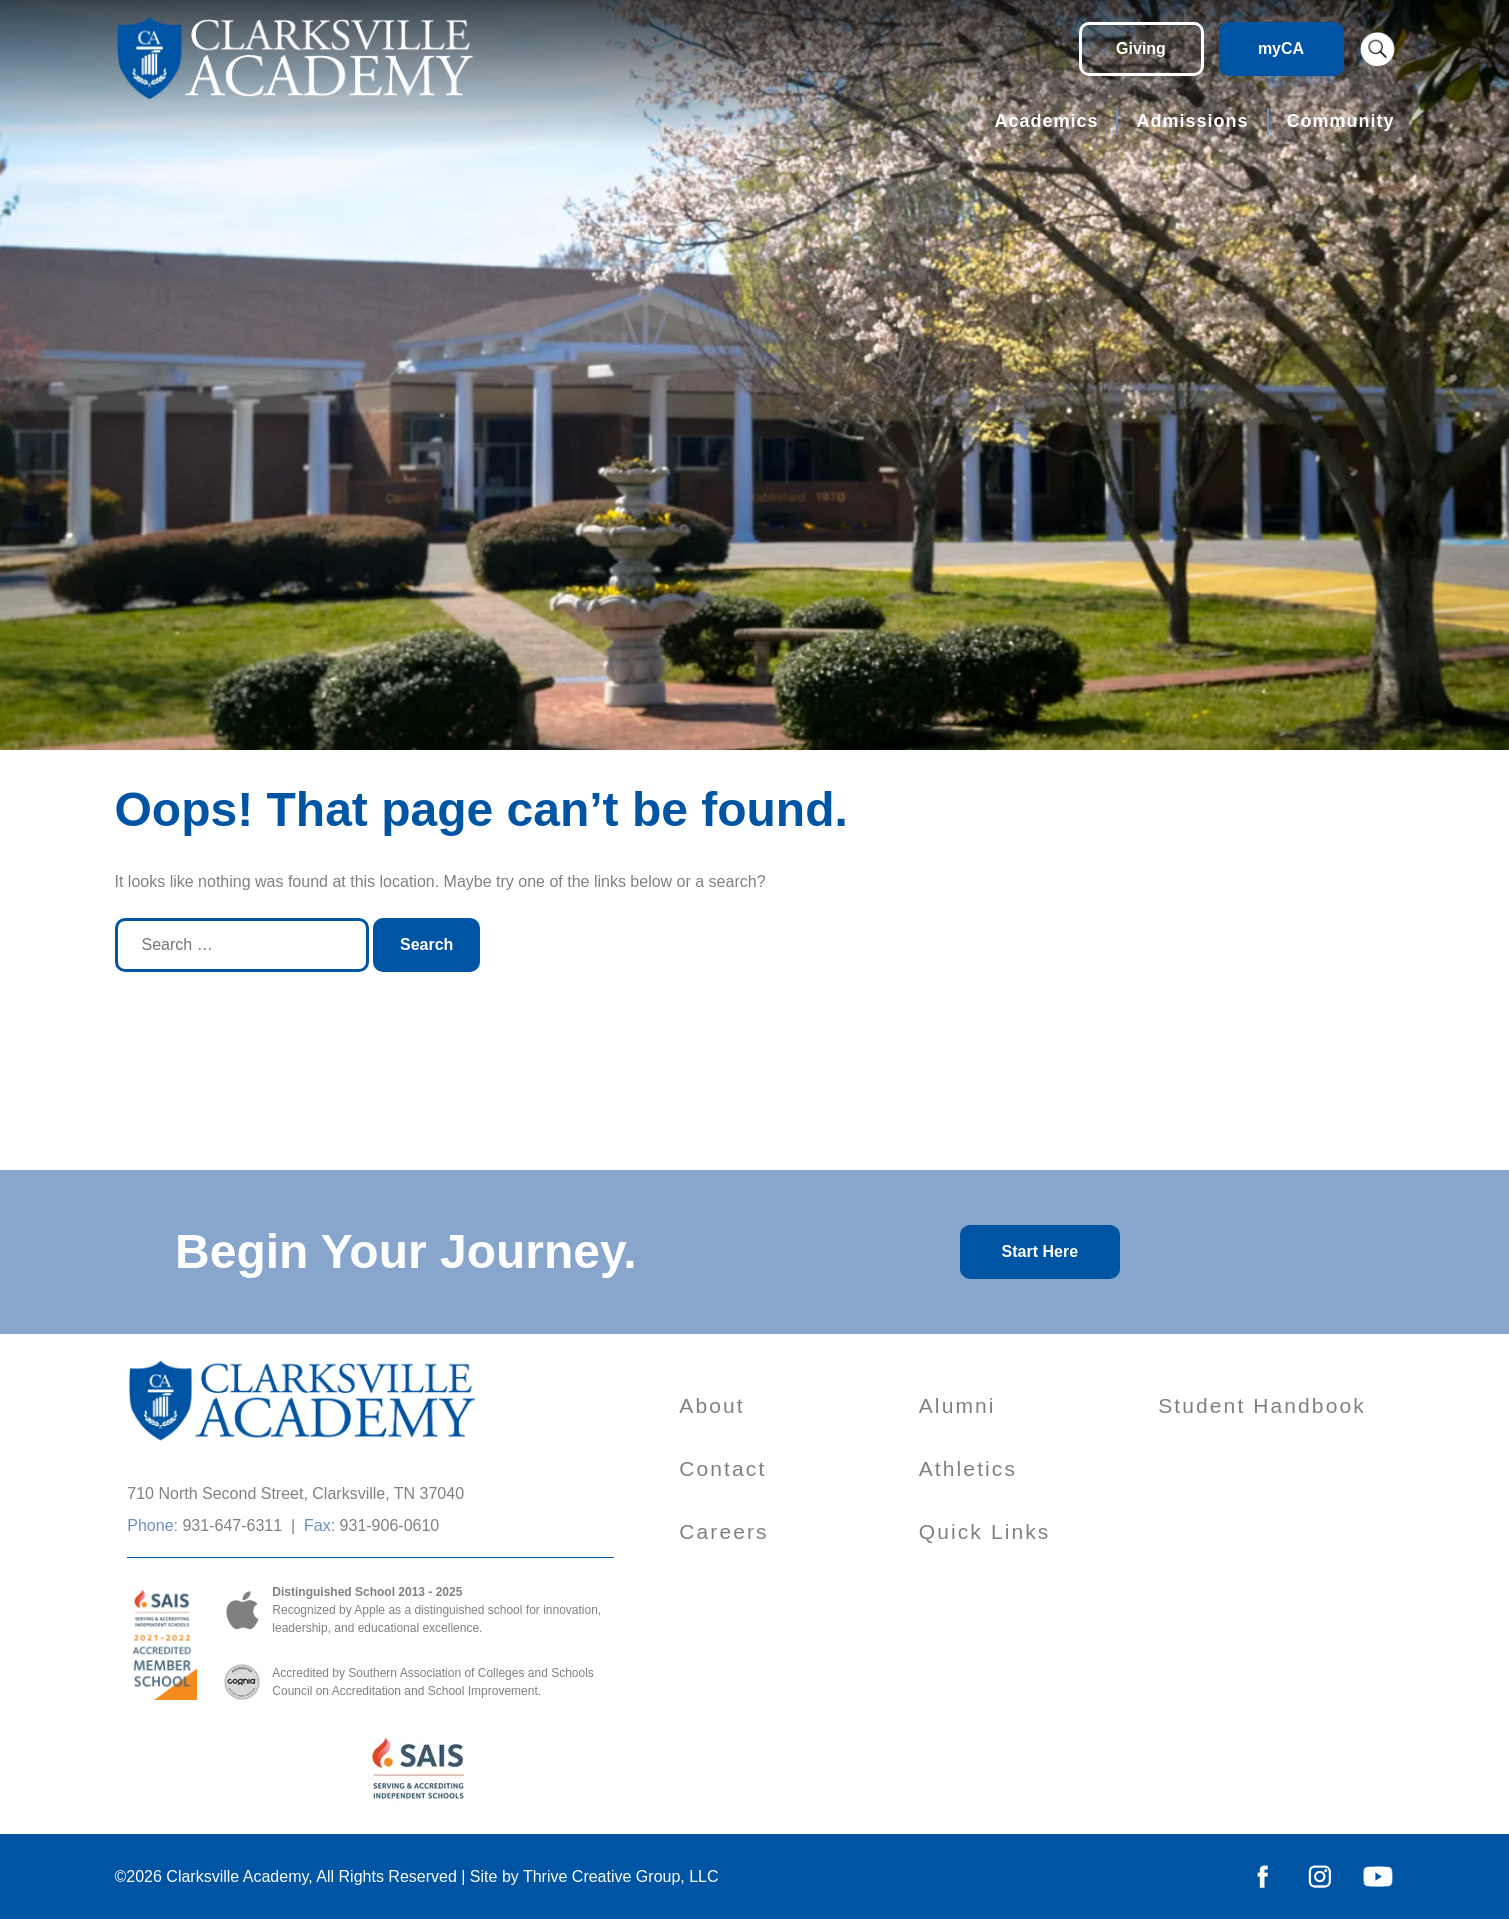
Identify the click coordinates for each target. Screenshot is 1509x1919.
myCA (1281, 48)
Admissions (1192, 121)
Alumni (957, 1405)
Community (1341, 121)
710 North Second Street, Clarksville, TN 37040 (295, 1493)
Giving (1141, 48)
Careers (723, 1531)
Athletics (968, 1468)
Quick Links (985, 1531)
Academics (1046, 121)
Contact (722, 1468)
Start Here (1040, 1251)
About (711, 1405)
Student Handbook (1262, 1405)
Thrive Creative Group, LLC (621, 1876)
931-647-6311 (232, 1525)
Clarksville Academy (237, 1876)
